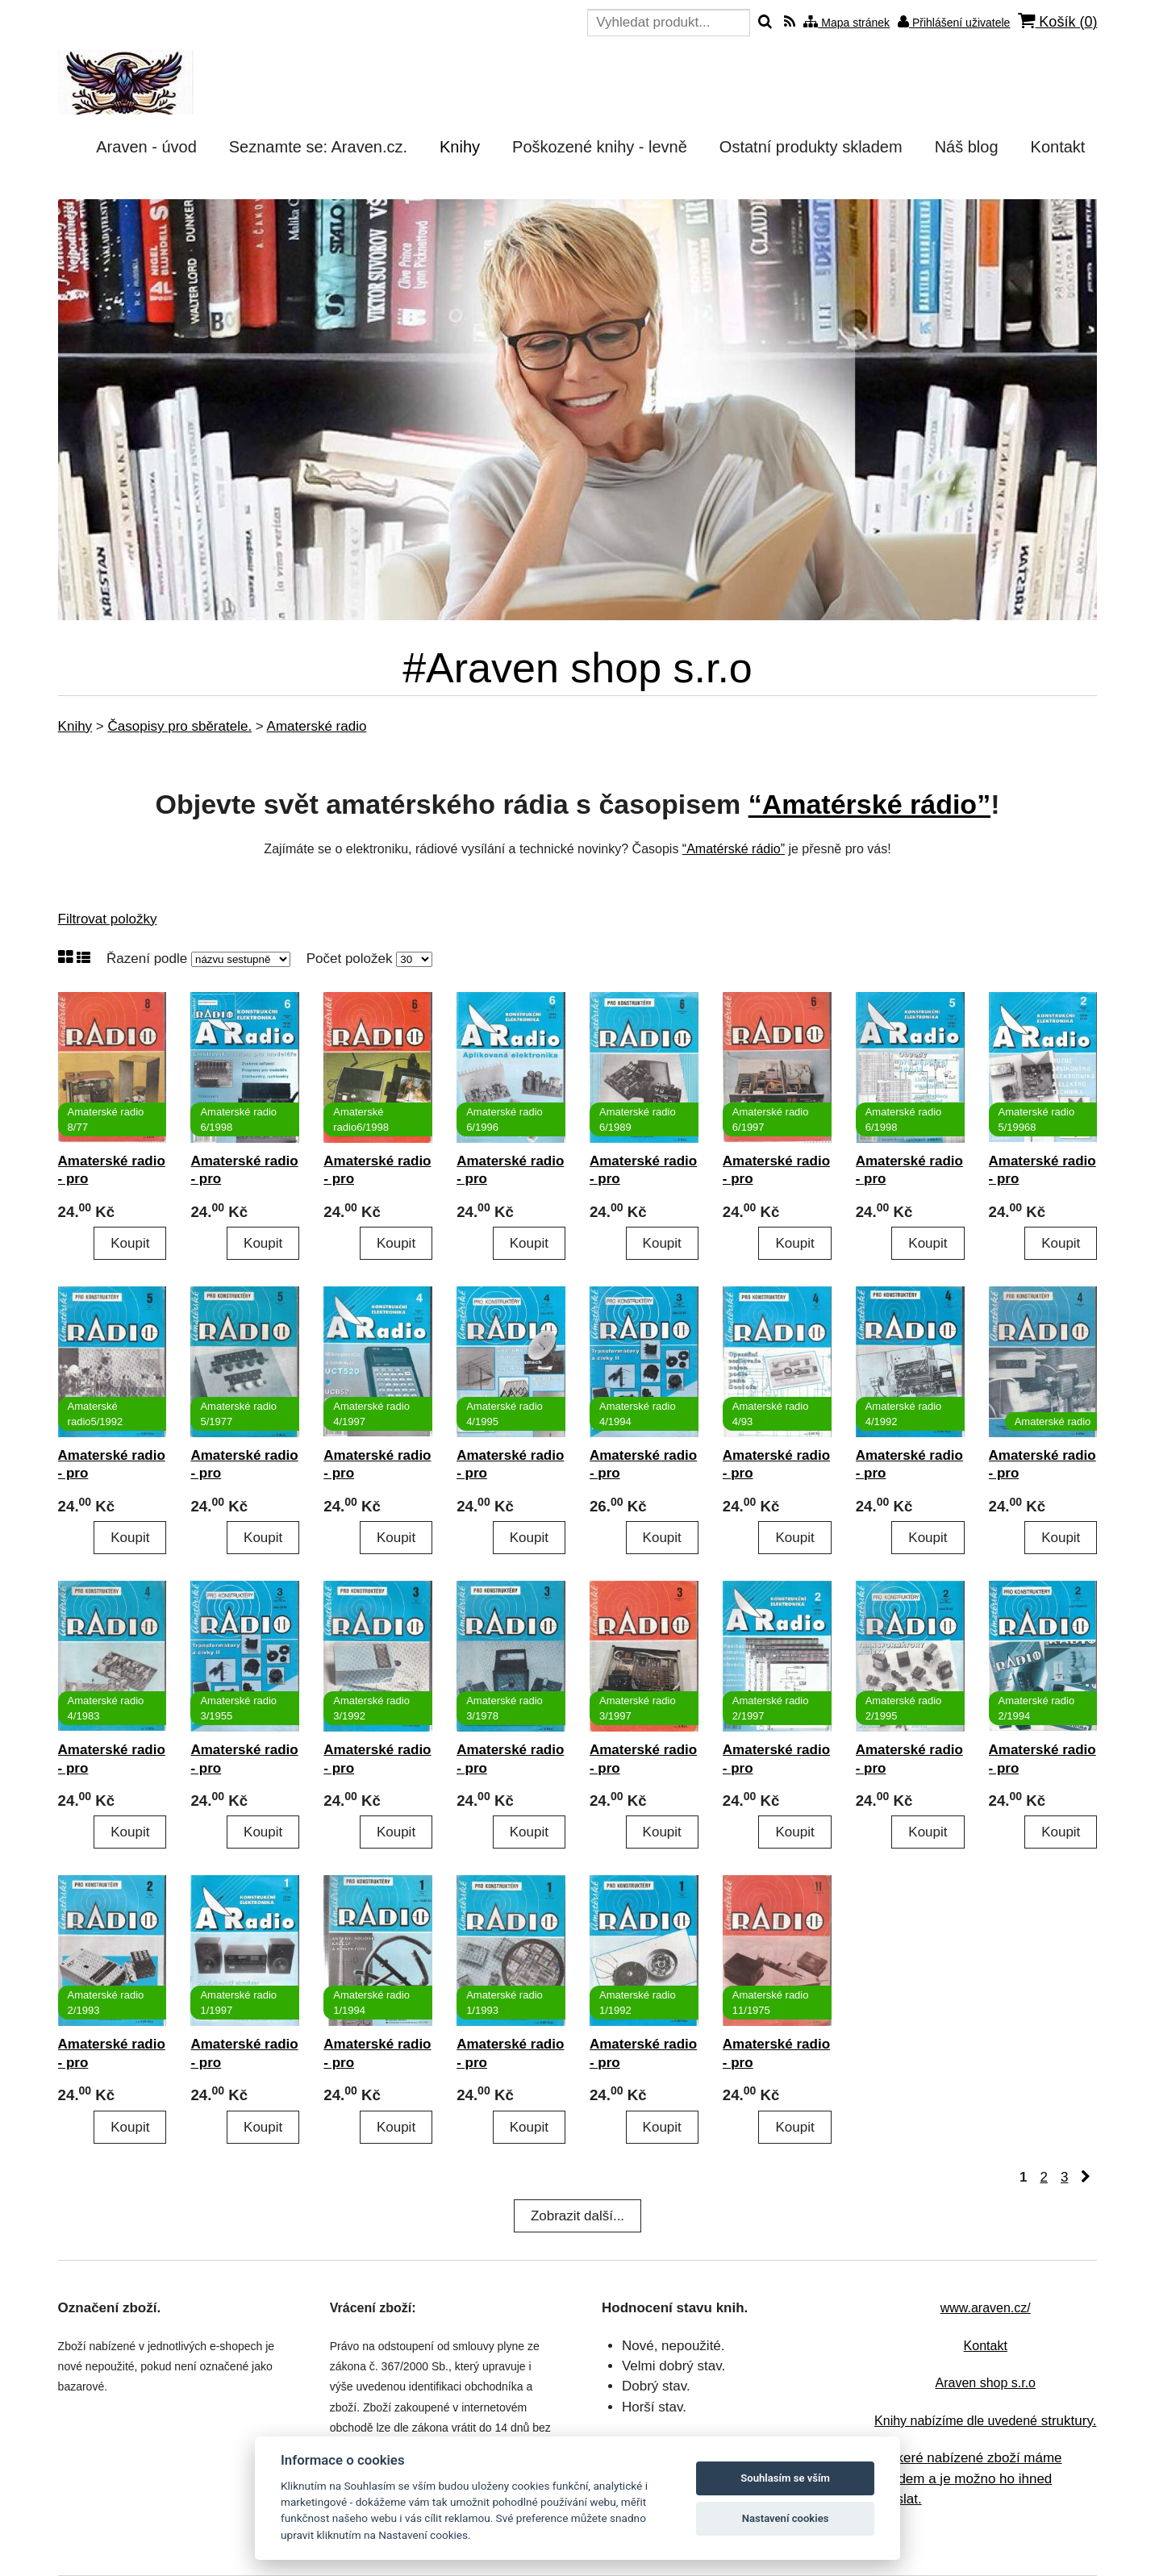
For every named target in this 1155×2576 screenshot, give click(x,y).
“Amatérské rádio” (869, 804)
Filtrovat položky (107, 919)
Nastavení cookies (785, 2518)
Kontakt (985, 2346)
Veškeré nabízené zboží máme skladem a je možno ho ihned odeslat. (967, 2478)
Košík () (1057, 21)
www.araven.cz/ (985, 2308)
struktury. (985, 2420)
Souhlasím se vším (785, 2478)
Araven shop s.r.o (985, 2383)
